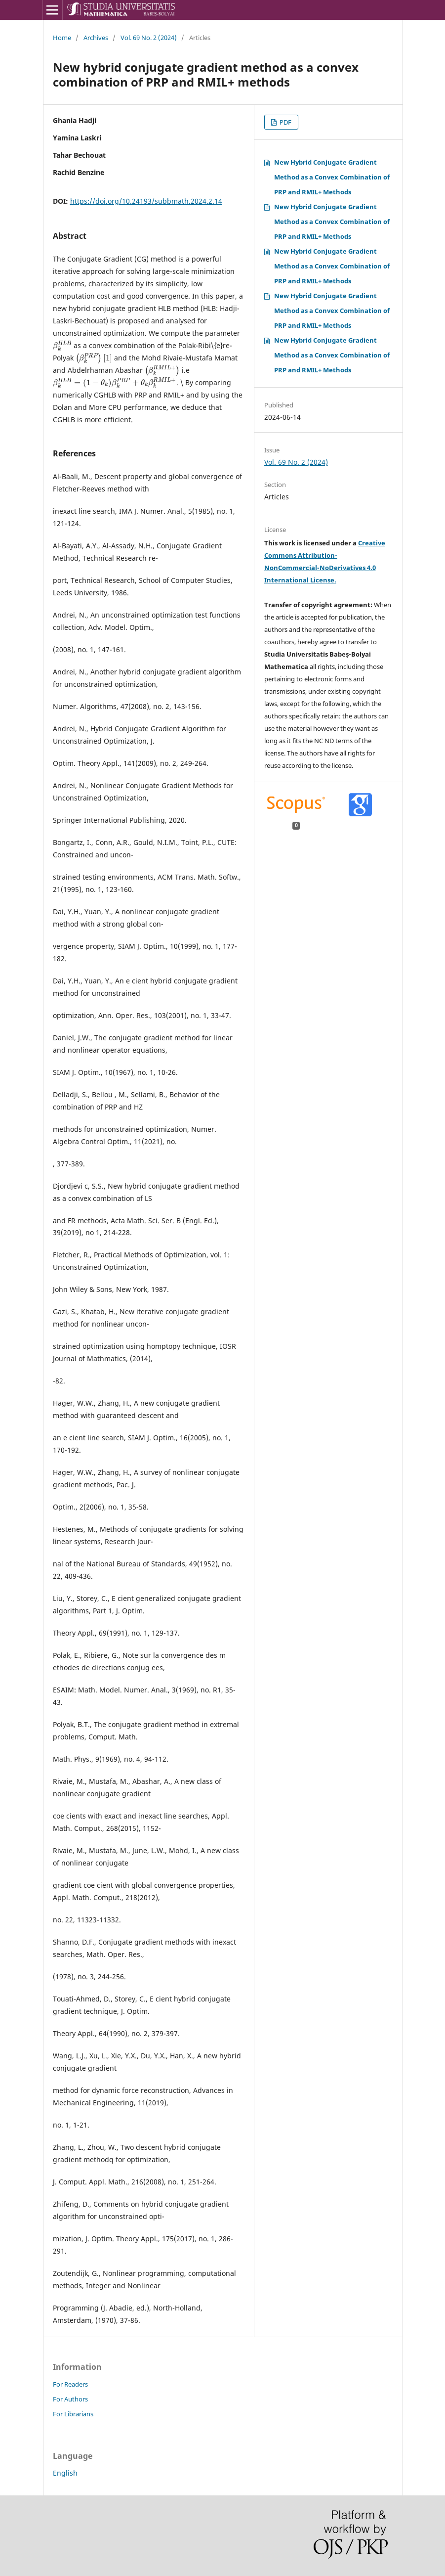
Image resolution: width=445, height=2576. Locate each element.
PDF (284, 122)
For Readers (70, 2384)
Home (62, 37)
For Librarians (73, 2413)
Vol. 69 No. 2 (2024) (149, 37)
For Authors (70, 2399)
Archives (95, 37)
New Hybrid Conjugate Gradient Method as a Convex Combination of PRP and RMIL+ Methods (332, 177)
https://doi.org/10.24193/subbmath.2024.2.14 (146, 201)
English (65, 2473)
